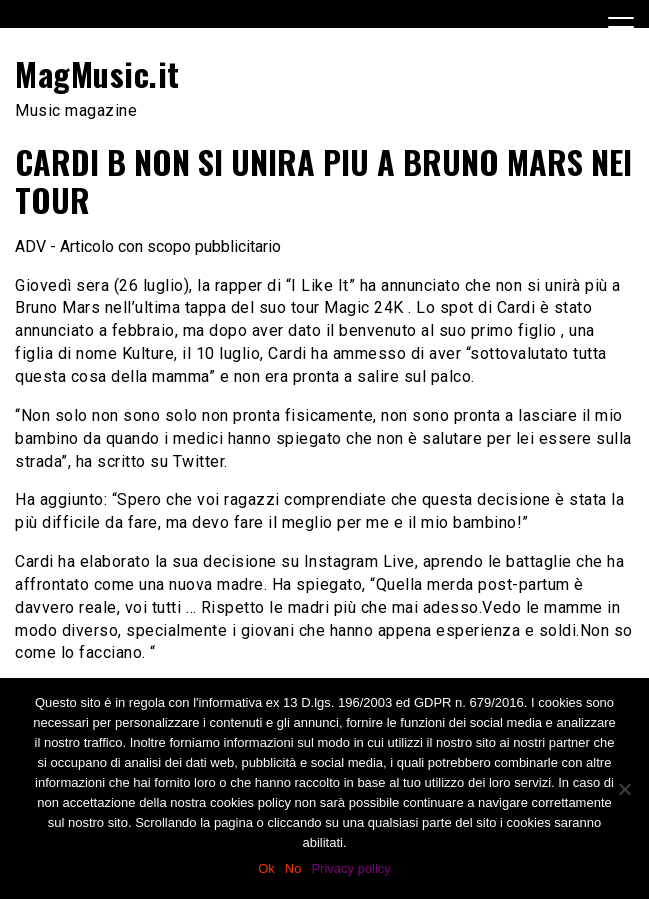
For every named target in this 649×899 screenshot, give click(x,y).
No (293, 868)
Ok (266, 868)
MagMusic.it (97, 73)
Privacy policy (350, 868)
